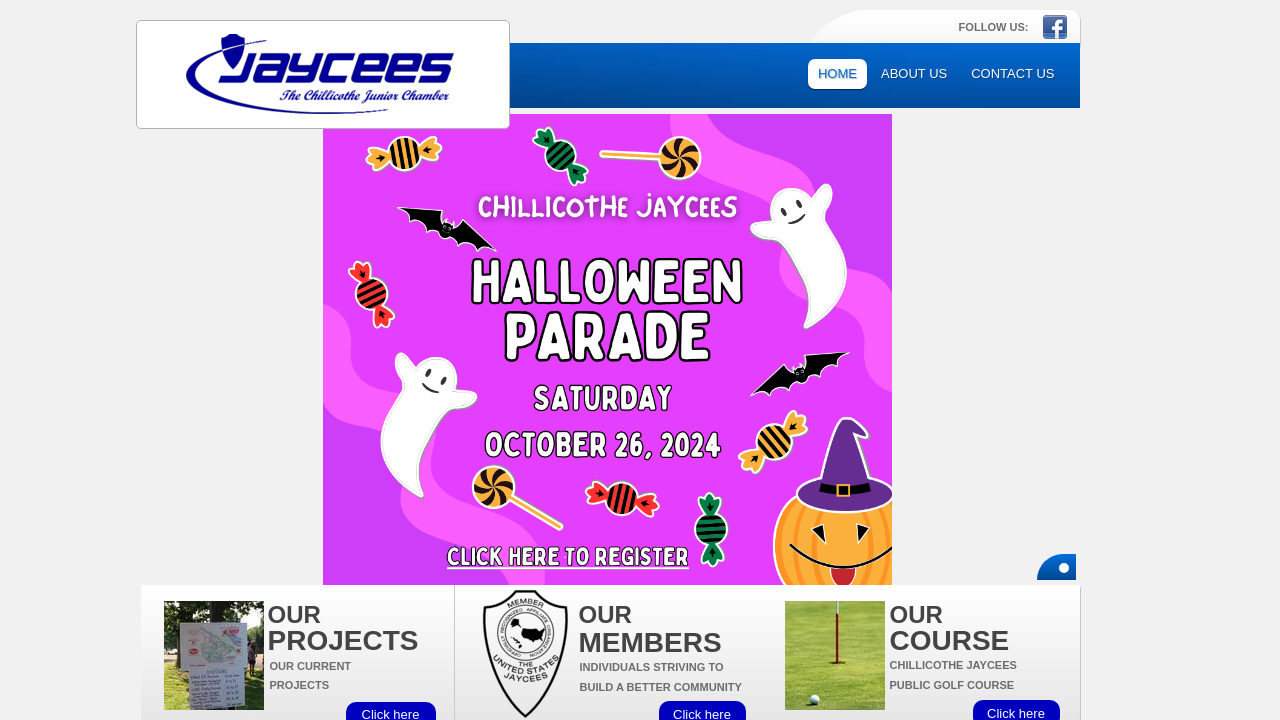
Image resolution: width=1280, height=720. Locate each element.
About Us (914, 73)
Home (837, 73)
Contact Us (1012, 73)
